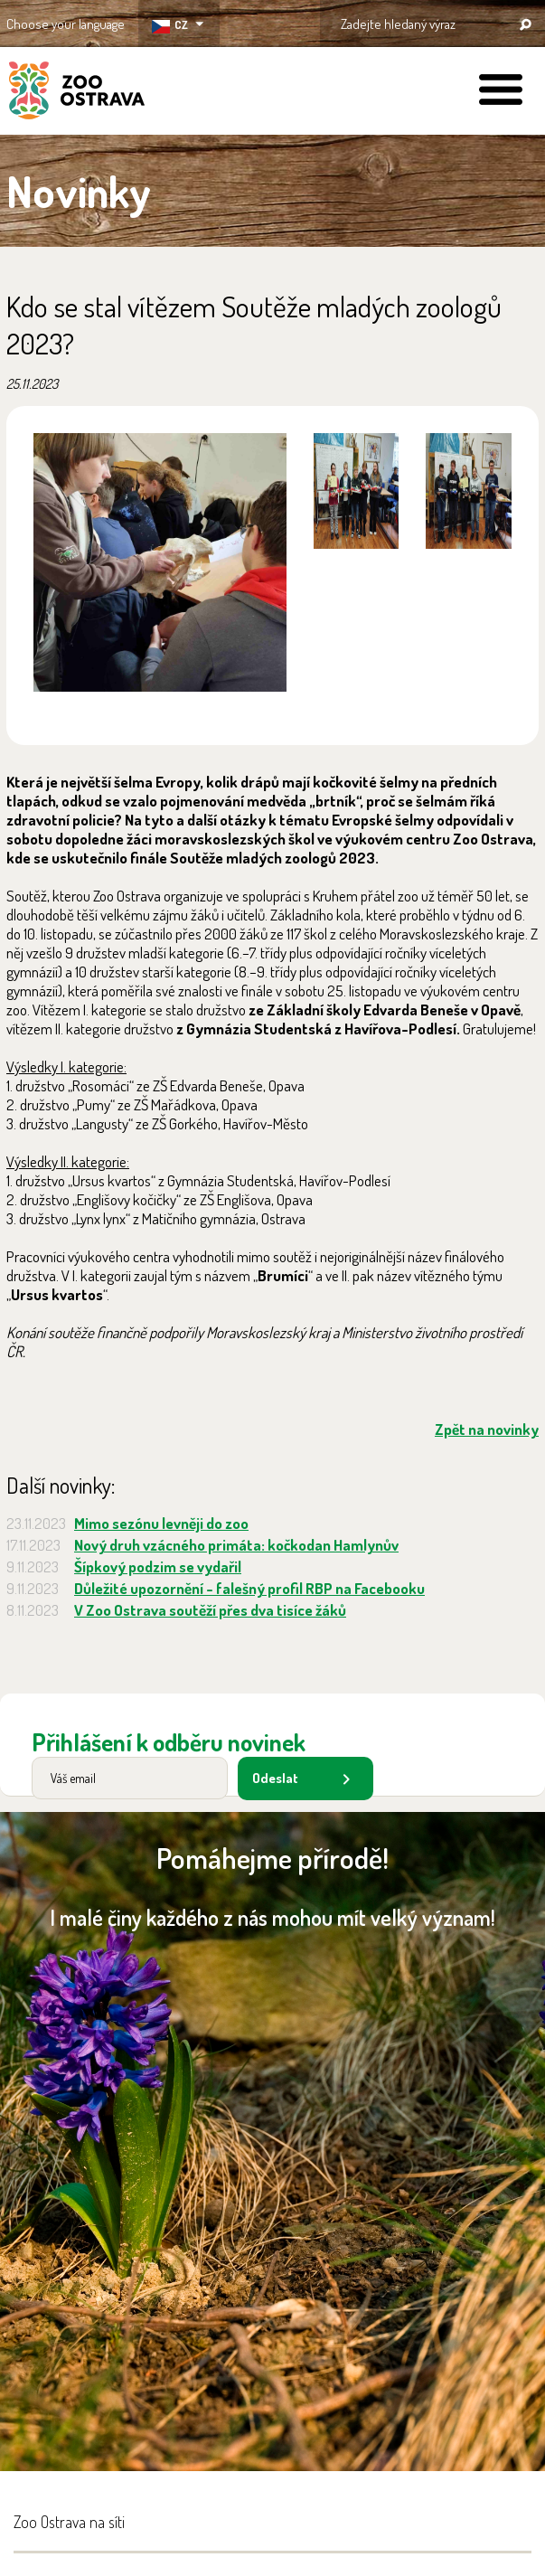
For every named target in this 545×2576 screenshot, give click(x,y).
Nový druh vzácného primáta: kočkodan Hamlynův (236, 1544)
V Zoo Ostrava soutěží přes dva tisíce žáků (210, 1609)
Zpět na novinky (487, 1429)
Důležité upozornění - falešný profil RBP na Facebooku (249, 1588)
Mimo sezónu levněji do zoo (161, 1523)
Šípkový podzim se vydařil (157, 1566)
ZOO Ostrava (77, 93)
